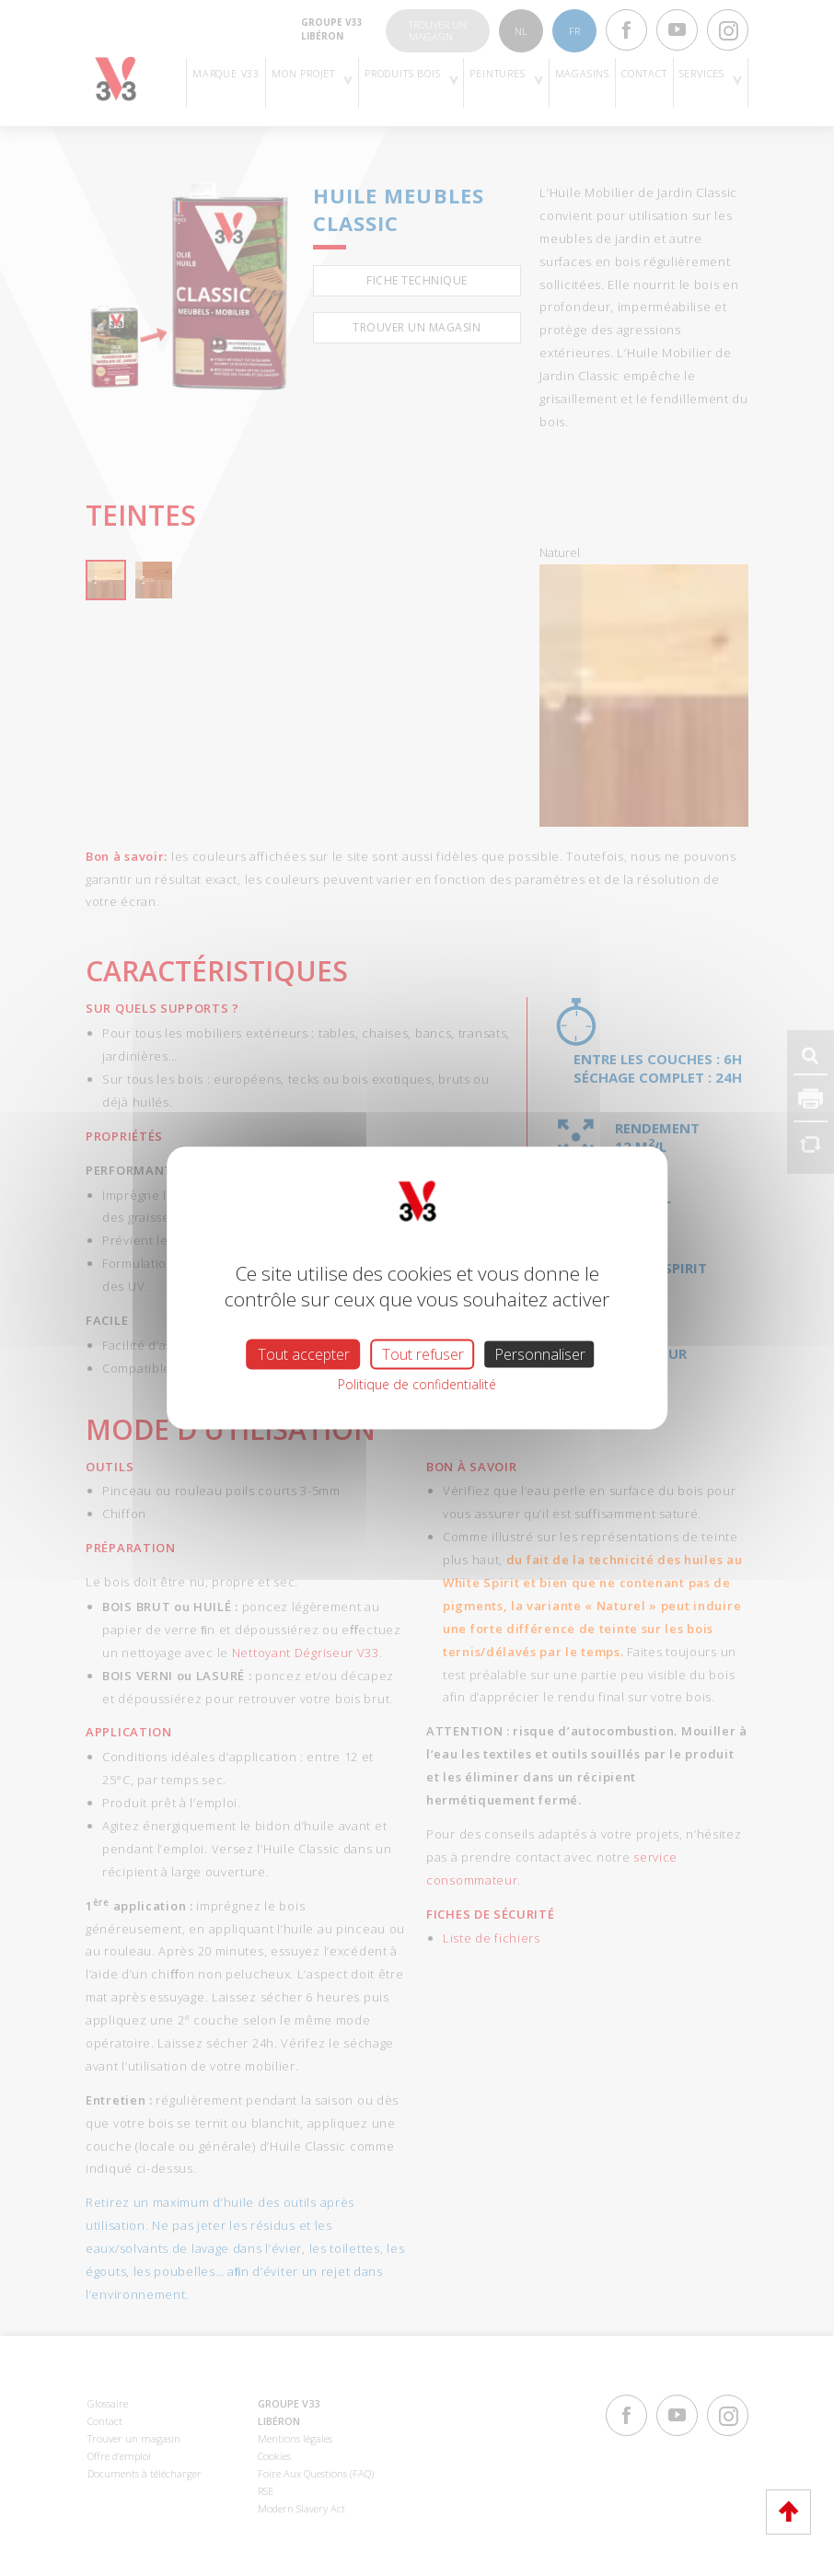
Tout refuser (423, 1354)
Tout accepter (304, 1354)
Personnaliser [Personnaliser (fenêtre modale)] (539, 1354)
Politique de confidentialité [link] (417, 1384)
